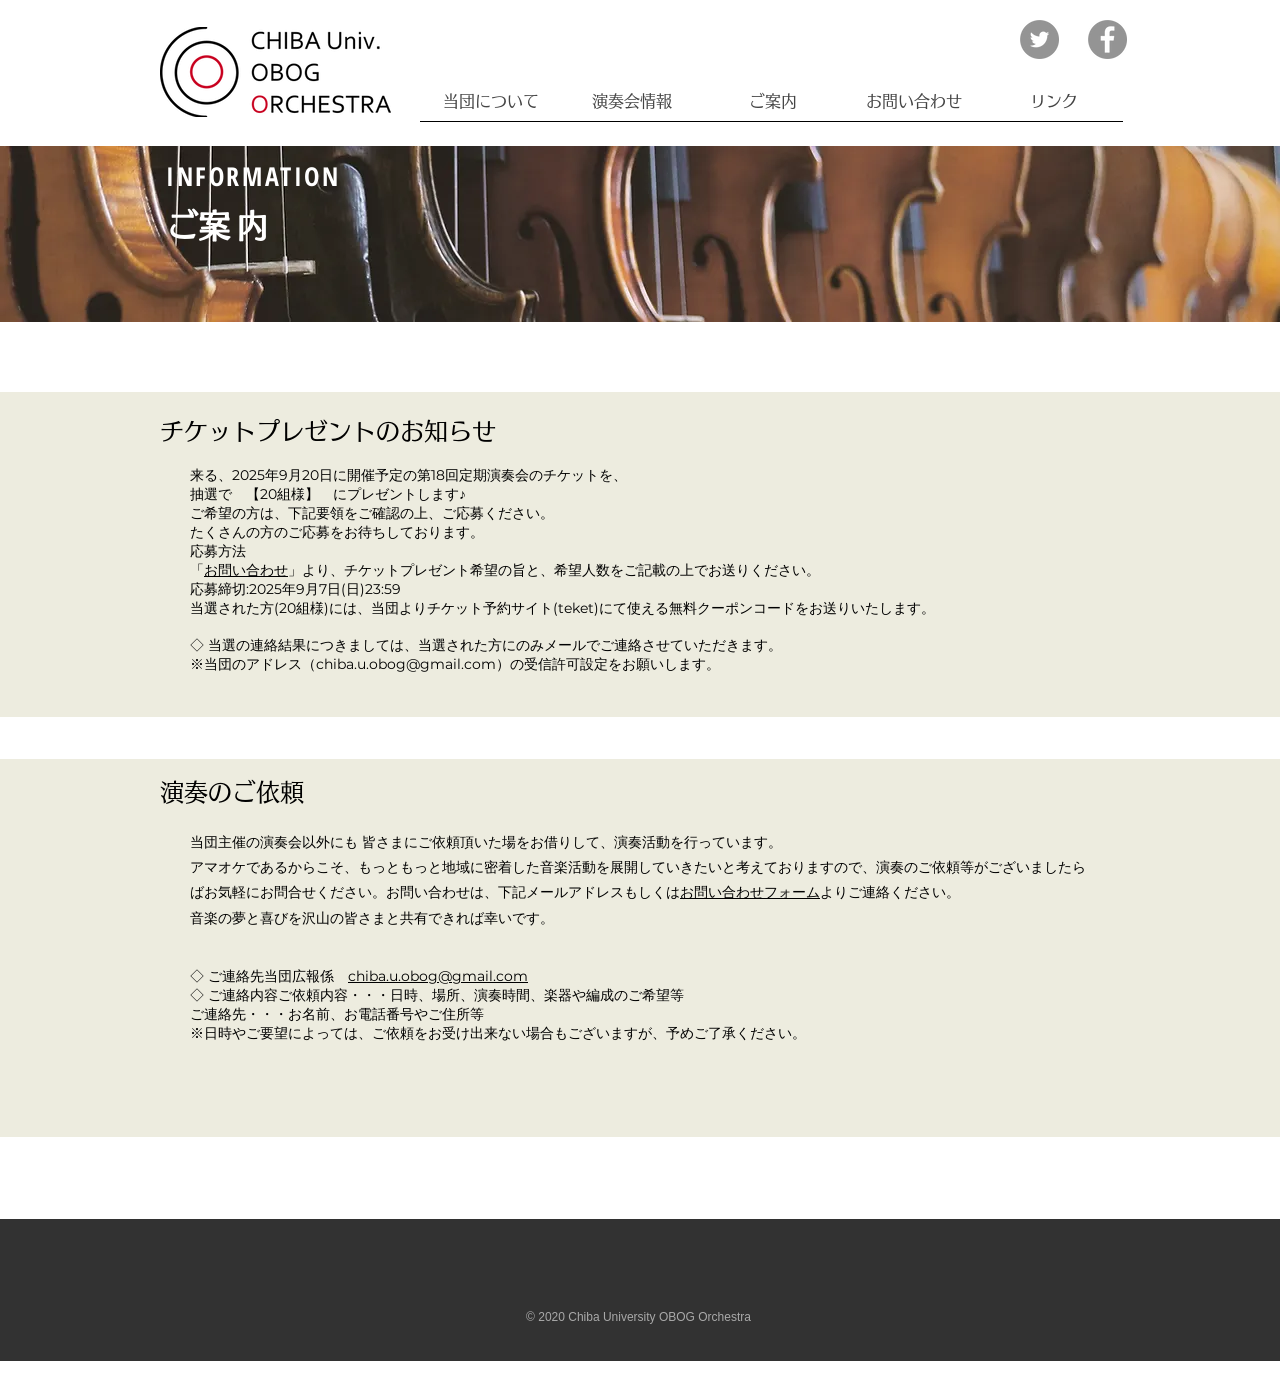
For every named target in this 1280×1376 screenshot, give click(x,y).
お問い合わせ (246, 570)
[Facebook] (1107, 39)
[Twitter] (1039, 39)
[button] (490, 101)
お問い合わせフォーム (750, 892)
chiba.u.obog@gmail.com (438, 976)
